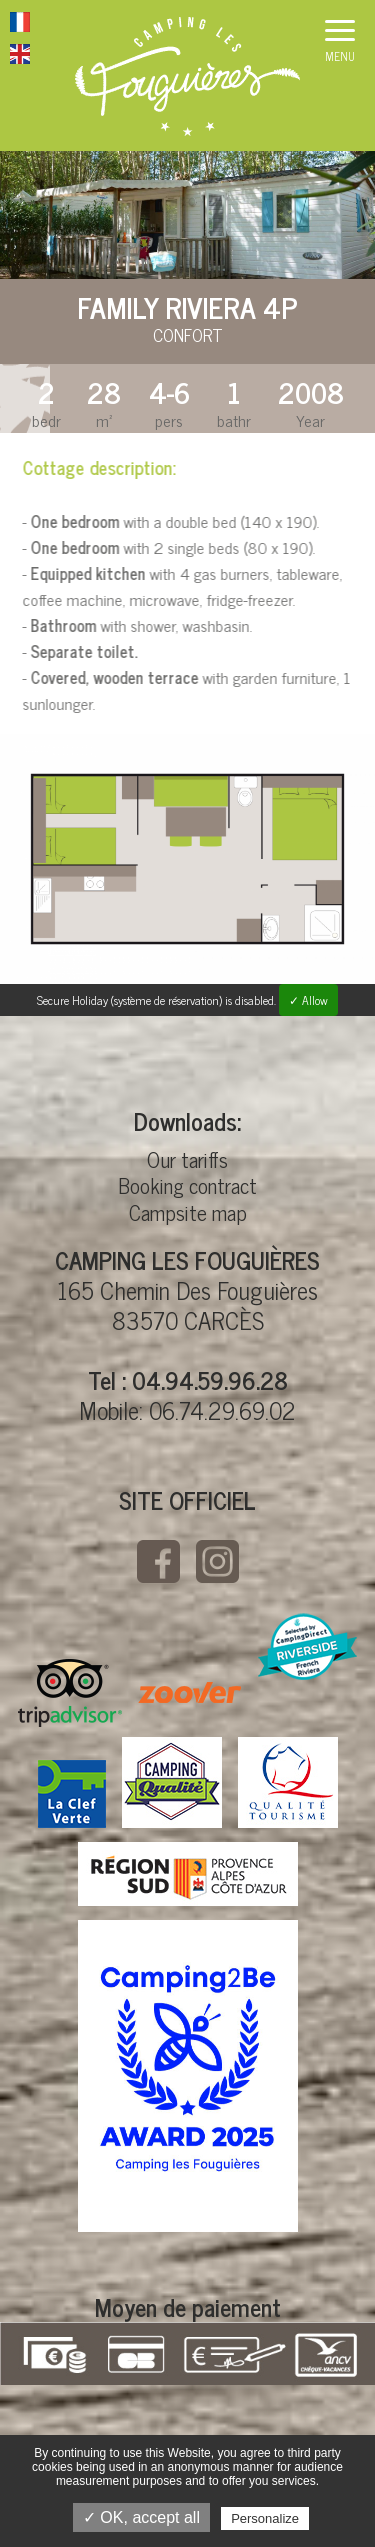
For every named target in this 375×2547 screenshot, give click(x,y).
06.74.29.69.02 (222, 1409)
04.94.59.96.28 (210, 1379)
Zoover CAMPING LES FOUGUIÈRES (190, 1693)
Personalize (265, 2518)
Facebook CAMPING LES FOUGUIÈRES (158, 1561)
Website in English (20, 57)
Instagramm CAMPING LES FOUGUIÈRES (217, 1561)
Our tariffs (187, 1159)
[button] (340, 45)
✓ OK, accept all (141, 2517)
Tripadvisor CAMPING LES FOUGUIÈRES (70, 1693)
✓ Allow (308, 1000)
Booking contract (187, 1185)
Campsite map (188, 1212)
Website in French (20, 25)
